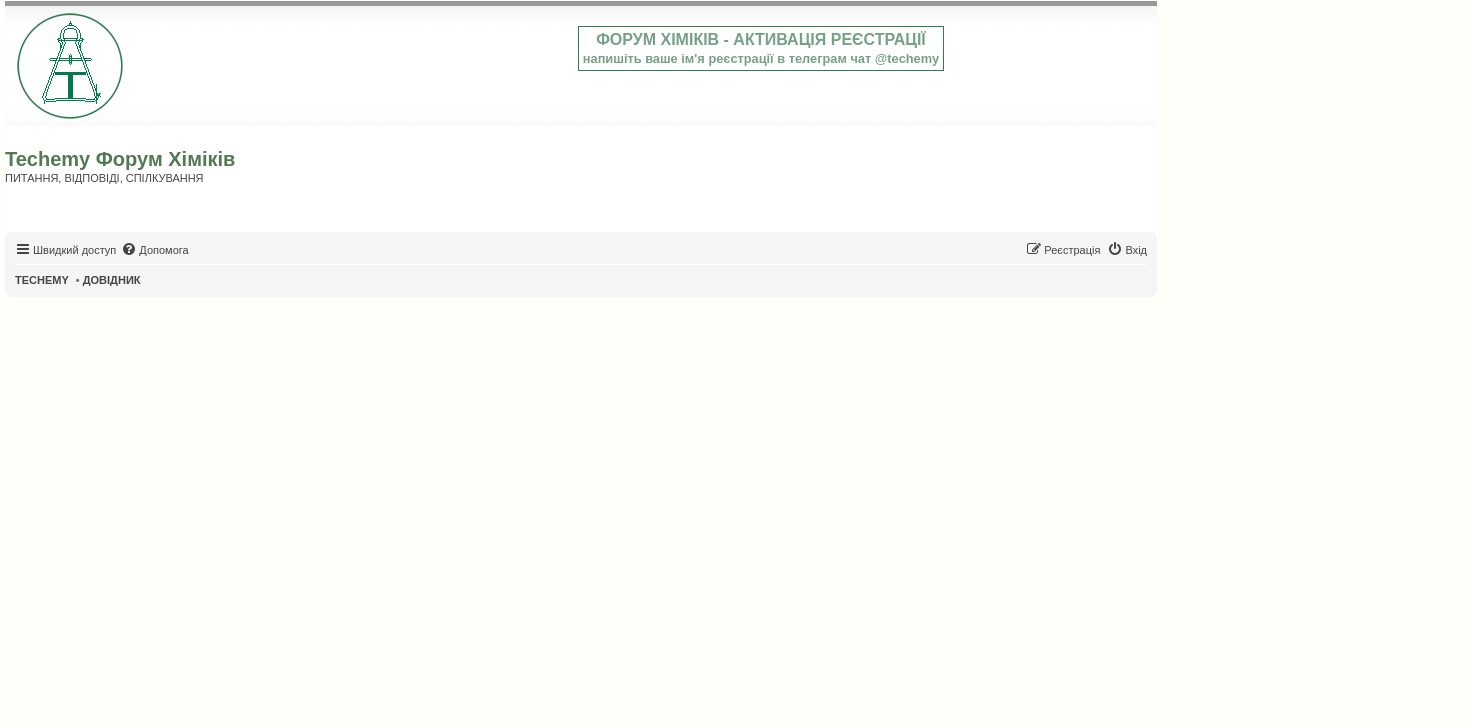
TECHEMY (42, 280)
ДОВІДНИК (112, 280)
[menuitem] (154, 250)
